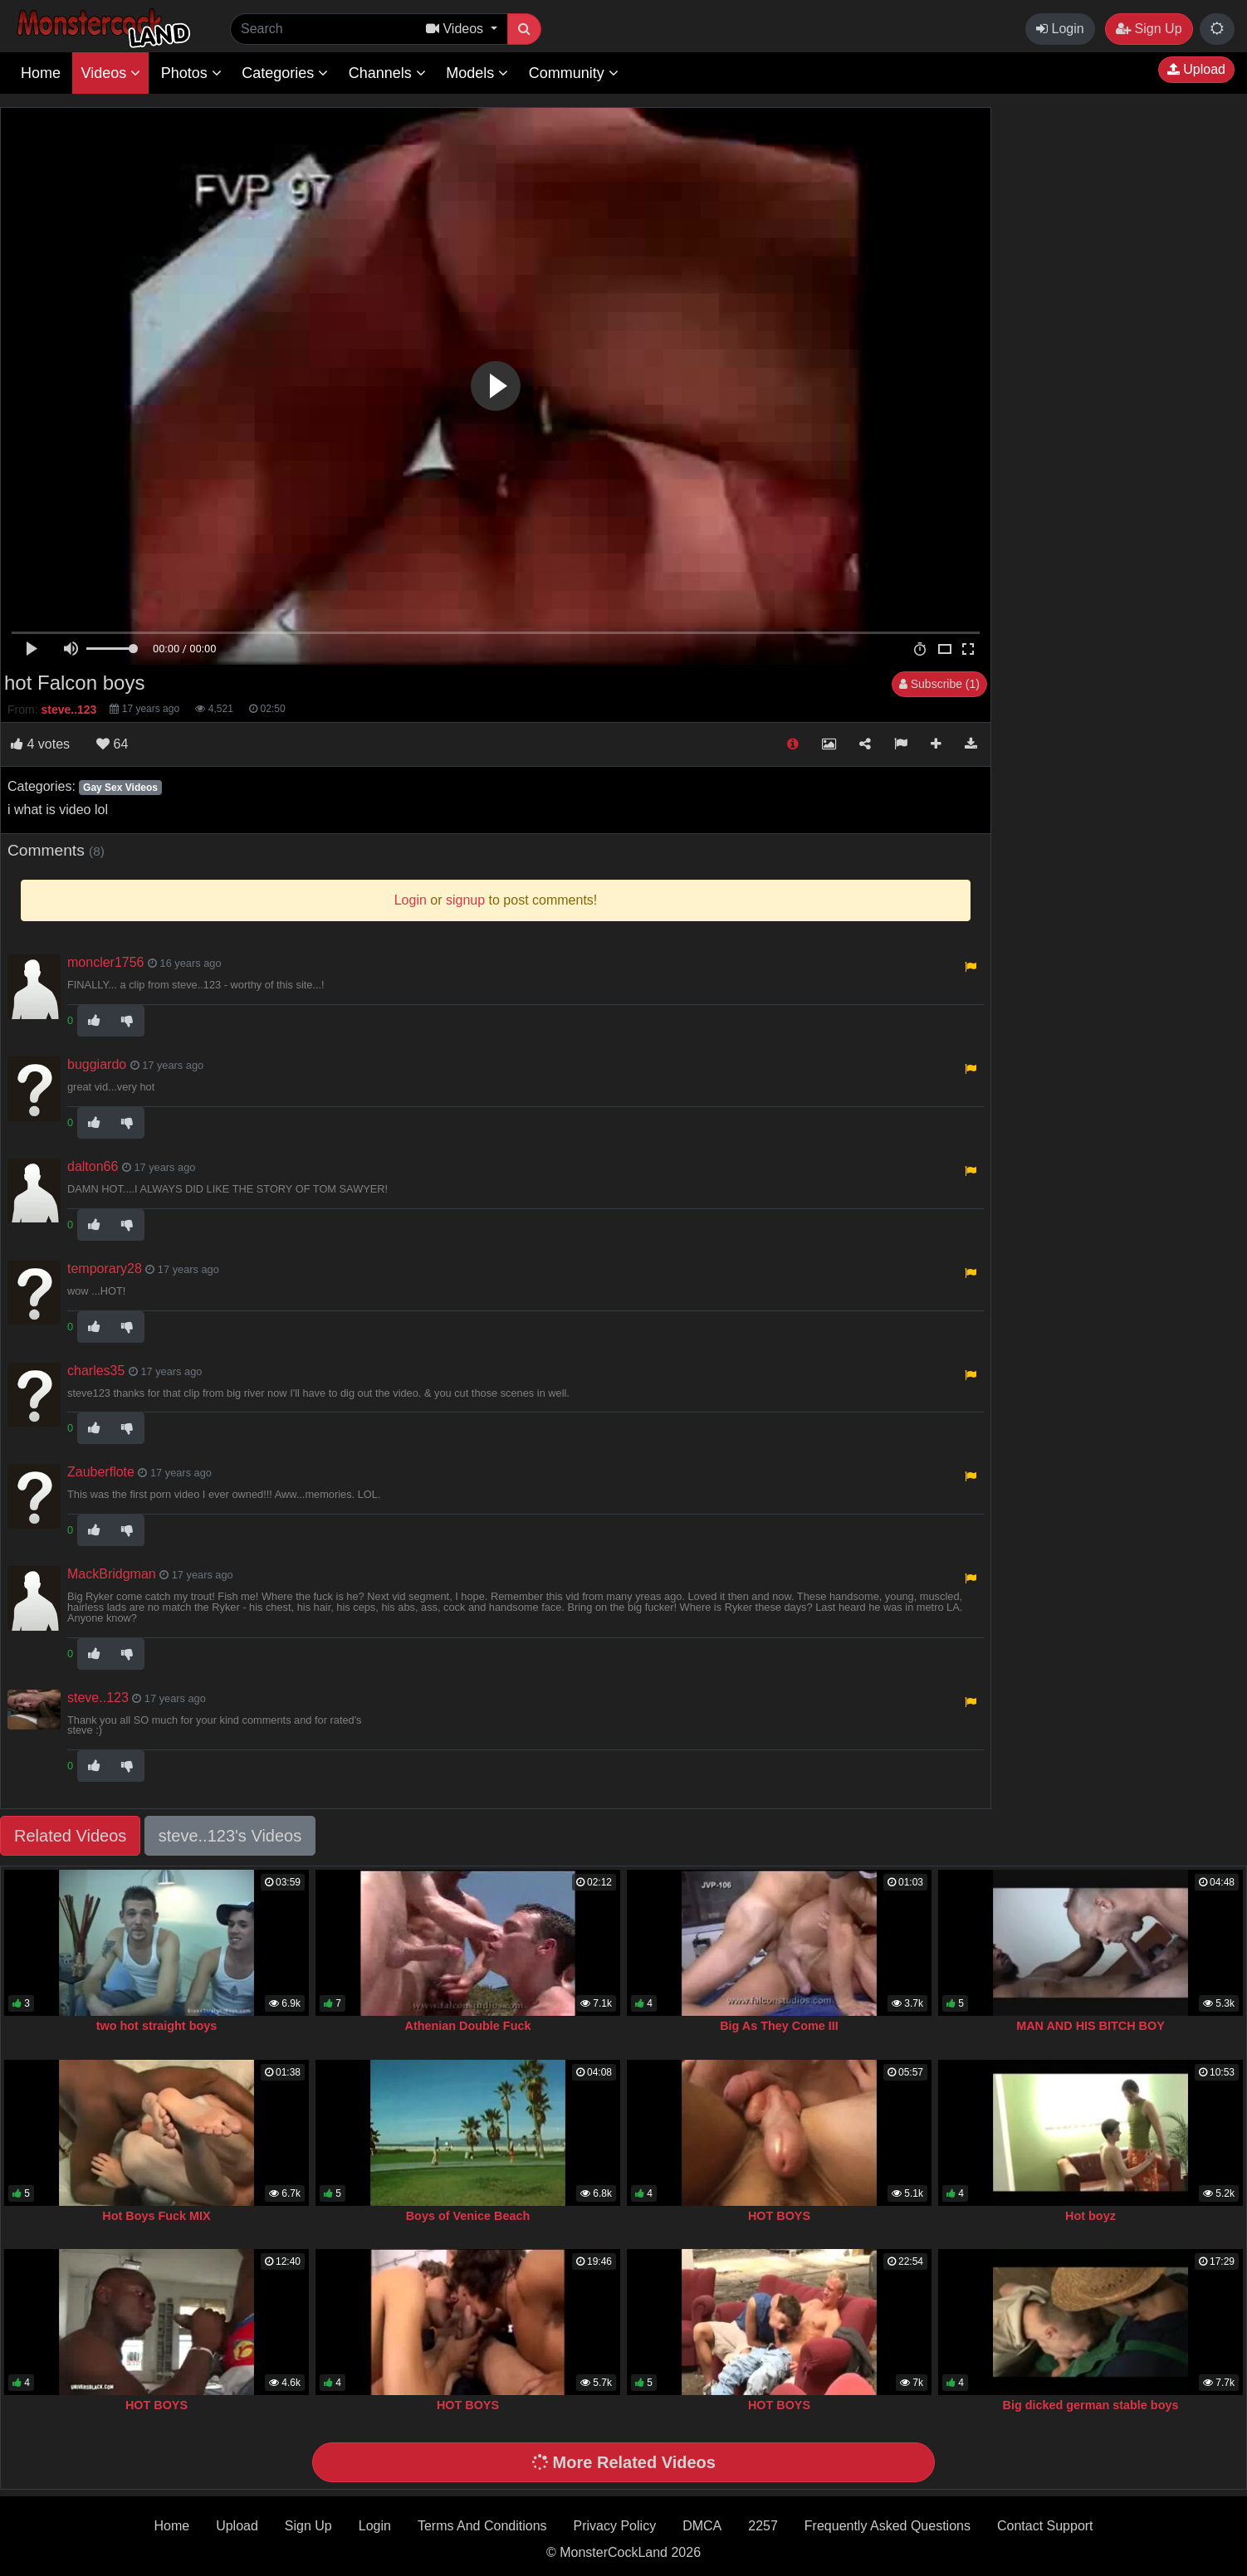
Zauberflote (100, 1472)
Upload (1196, 69)
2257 (763, 2526)
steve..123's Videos (230, 1836)
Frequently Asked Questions (887, 2526)
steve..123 (98, 1697)
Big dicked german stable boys (1091, 2405)
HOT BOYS (779, 2215)
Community (574, 73)
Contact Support (1045, 2526)
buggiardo (96, 1064)
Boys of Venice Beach (468, 2215)
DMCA (701, 2526)
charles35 (96, 1371)
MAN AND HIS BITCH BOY (1090, 2025)
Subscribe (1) (939, 683)
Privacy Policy (615, 2526)
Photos (191, 73)
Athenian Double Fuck (468, 2025)
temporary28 (104, 1268)
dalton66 (92, 1166)
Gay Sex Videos (120, 787)
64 (112, 744)
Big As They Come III (779, 2025)
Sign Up (1148, 29)
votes (40, 744)
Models (477, 73)
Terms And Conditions (482, 2526)
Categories (285, 73)
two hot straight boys (157, 2025)
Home (41, 73)
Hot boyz (1090, 2215)
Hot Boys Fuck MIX (156, 2215)
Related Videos (70, 1836)
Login (1060, 29)
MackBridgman (111, 1574)
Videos (110, 73)
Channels (387, 73)
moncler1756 (105, 962)
